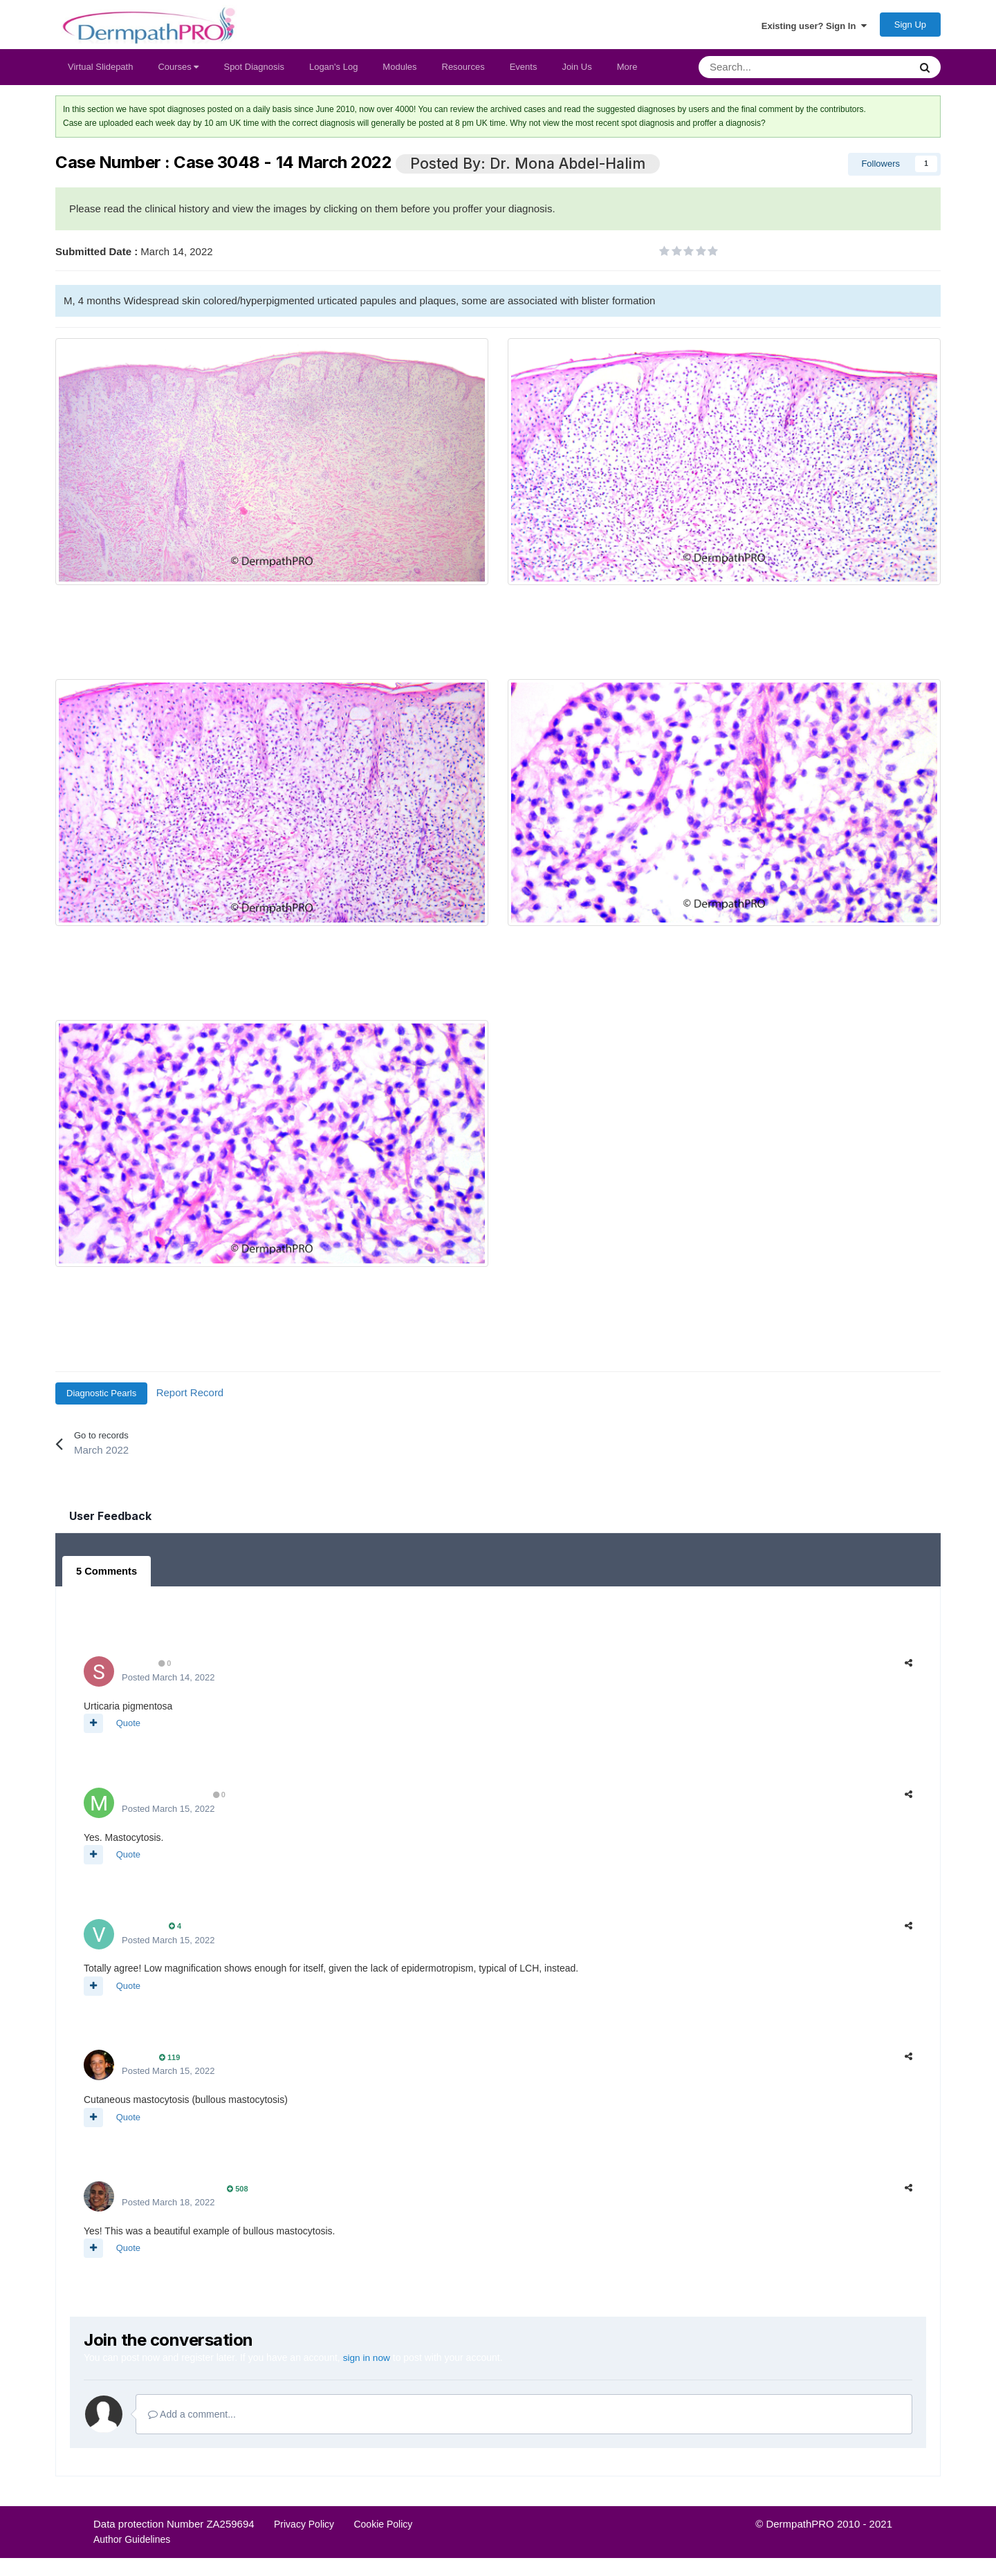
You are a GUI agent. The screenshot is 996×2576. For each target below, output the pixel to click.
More (627, 73)
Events (523, 73)
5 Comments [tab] (105, 1576)
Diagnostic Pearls (101, 1399)
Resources (463, 73)
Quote (128, 1728)
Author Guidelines (131, 2543)
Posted (168, 1682)
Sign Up (910, 28)
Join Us (576, 73)
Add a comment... (192, 2418)
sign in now (367, 2362)
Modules (399, 73)
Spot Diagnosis (253, 73)
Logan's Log (333, 73)
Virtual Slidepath (100, 73)
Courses (178, 73)
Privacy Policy (304, 2528)
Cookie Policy (382, 2528)
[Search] (768, 73)
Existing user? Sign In (814, 28)
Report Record (190, 1399)
